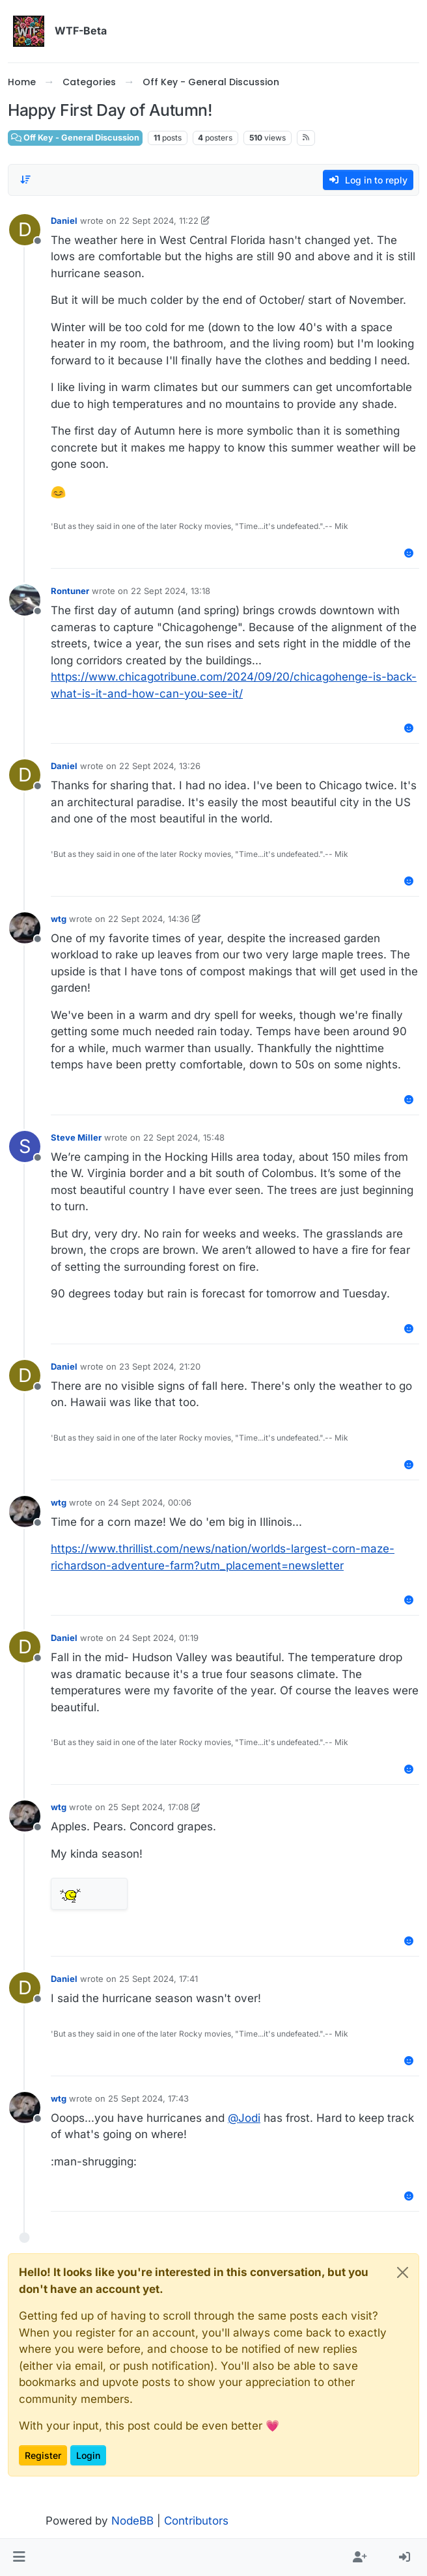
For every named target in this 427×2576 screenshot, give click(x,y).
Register (43, 2455)
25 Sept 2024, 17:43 (148, 2098)
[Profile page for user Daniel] (24, 229)
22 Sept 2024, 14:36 (148, 919)
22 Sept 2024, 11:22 (159, 220)
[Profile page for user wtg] (24, 927)
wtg (58, 919)
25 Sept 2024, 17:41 (158, 1978)
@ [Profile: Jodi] (244, 2117)
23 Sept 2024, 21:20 (159, 1366)
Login (88, 2455)
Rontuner (70, 591)
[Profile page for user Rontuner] (24, 600)
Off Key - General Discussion (75, 137)
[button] (19, 2557)
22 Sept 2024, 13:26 (159, 766)
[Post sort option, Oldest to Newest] (25, 179)
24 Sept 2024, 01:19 (159, 1638)
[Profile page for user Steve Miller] (24, 1146)
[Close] (403, 2272)
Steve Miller (76, 1137)
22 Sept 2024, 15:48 (184, 1137)
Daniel (64, 220)
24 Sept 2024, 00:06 (149, 1502)
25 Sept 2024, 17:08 (148, 1807)
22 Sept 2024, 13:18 (170, 591)
